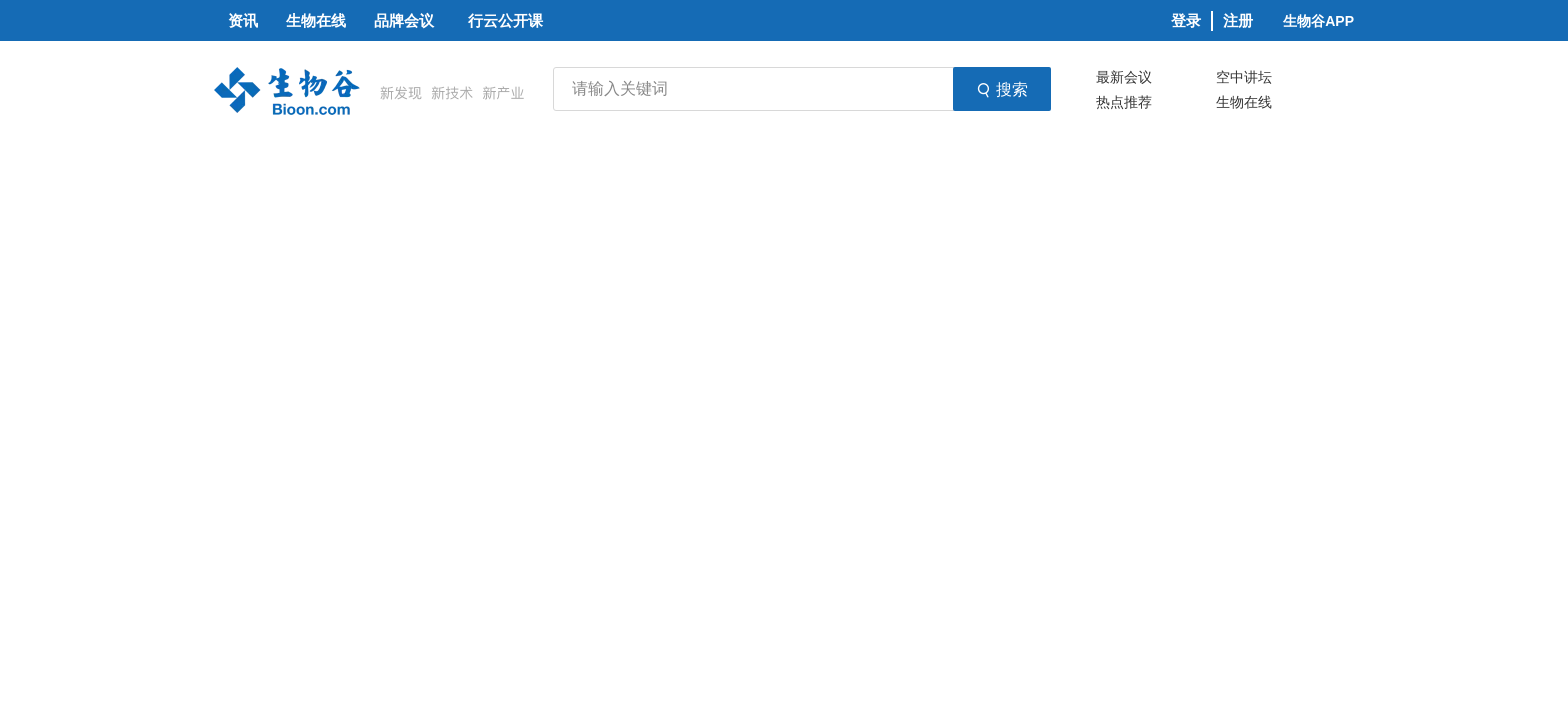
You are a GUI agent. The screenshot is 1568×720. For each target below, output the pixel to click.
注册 (1238, 20)
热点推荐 (1124, 102)
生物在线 (1244, 102)
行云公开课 (505, 20)
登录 (1186, 20)
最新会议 (1124, 77)
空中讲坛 (1244, 77)
